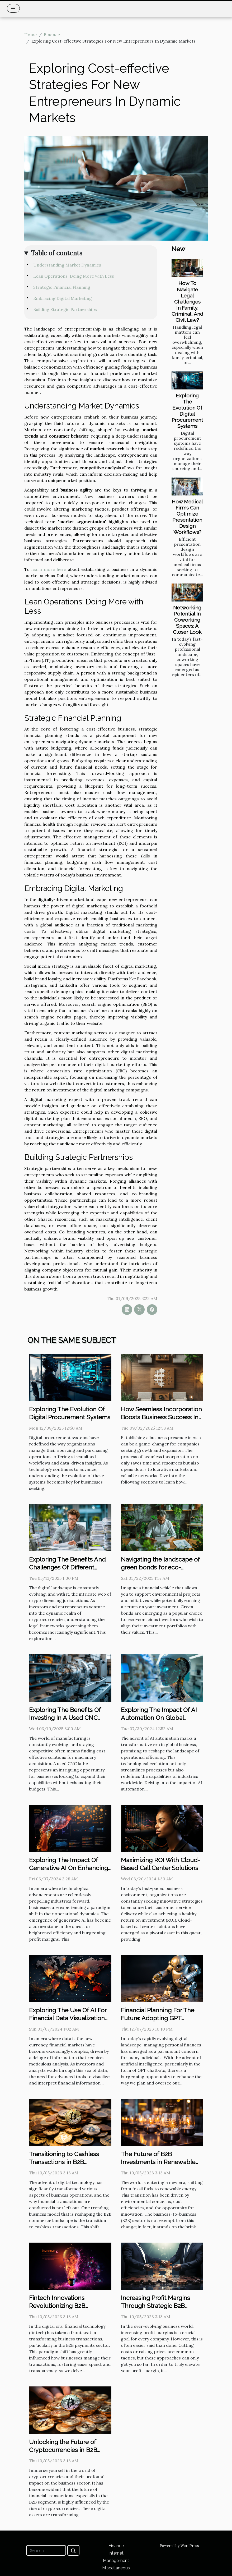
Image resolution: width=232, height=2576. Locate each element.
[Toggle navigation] (13, 8)
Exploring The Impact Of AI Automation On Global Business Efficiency (159, 1717)
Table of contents (56, 253)
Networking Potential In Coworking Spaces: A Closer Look (187, 620)
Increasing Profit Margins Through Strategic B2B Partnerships (155, 2305)
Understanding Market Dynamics (67, 265)
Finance (52, 34)
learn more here (48, 569)
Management (116, 2560)
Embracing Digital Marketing (62, 298)
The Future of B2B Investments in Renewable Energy (158, 2161)
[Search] (46, 2550)
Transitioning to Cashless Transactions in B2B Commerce (64, 2161)
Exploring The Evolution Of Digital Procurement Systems (187, 411)
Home (30, 34)
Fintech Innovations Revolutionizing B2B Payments (57, 2305)
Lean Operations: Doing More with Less (73, 276)
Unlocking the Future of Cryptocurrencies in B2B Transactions (63, 2449)
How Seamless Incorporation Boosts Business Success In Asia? (161, 1417)
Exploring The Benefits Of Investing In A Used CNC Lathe (65, 1717)
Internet (116, 2553)
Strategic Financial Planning (61, 287)
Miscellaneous (116, 2567)
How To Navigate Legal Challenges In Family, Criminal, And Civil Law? (187, 301)
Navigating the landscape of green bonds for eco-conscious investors (160, 1567)
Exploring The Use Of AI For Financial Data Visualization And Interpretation (67, 2017)
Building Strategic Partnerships (65, 309)
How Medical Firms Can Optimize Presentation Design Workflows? (187, 517)
